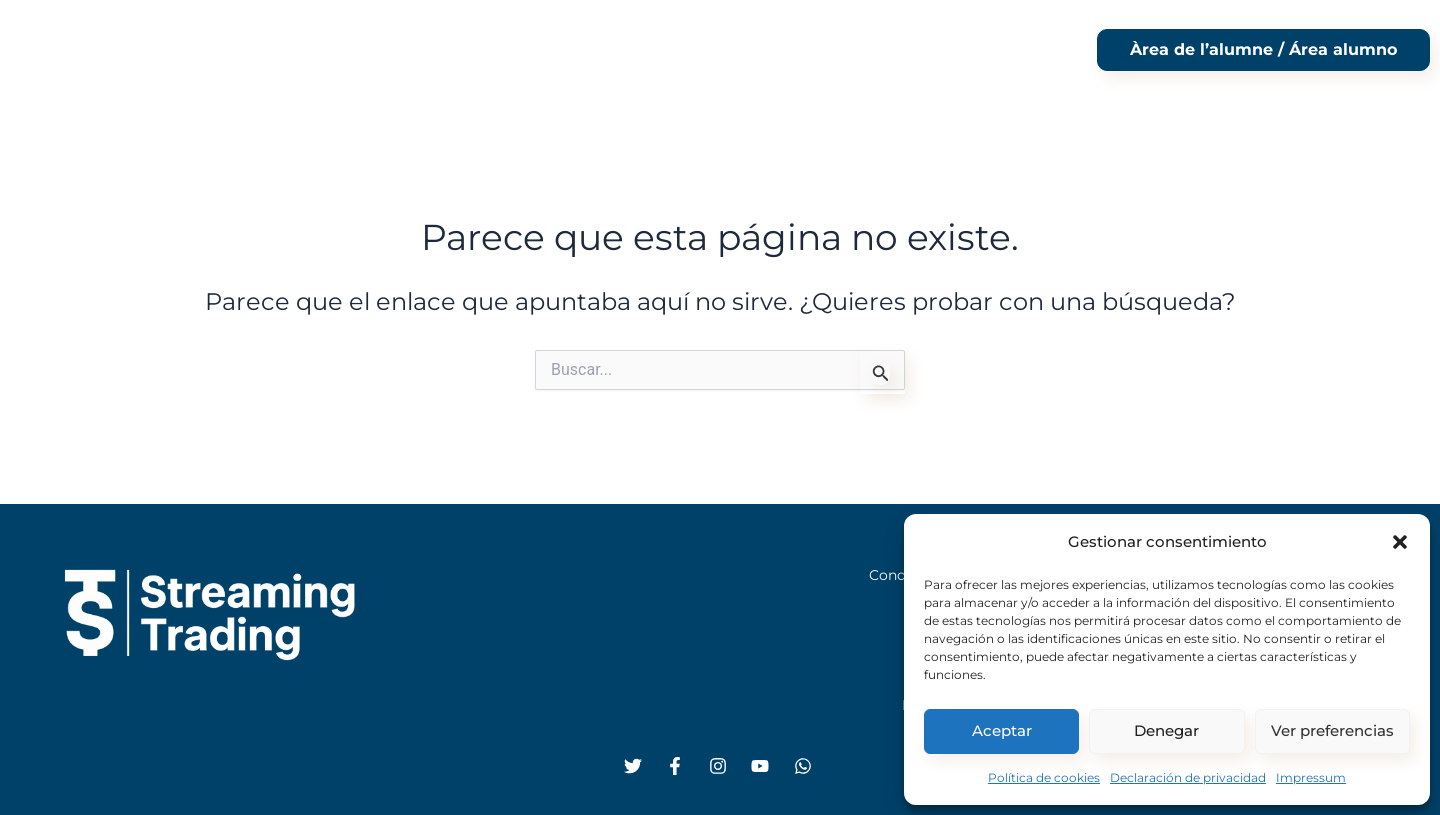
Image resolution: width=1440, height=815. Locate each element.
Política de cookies (1044, 777)
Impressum (1311, 777)
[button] (1400, 540)
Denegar (1166, 730)
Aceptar (1002, 730)
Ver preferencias (1332, 730)
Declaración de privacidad (1188, 777)
